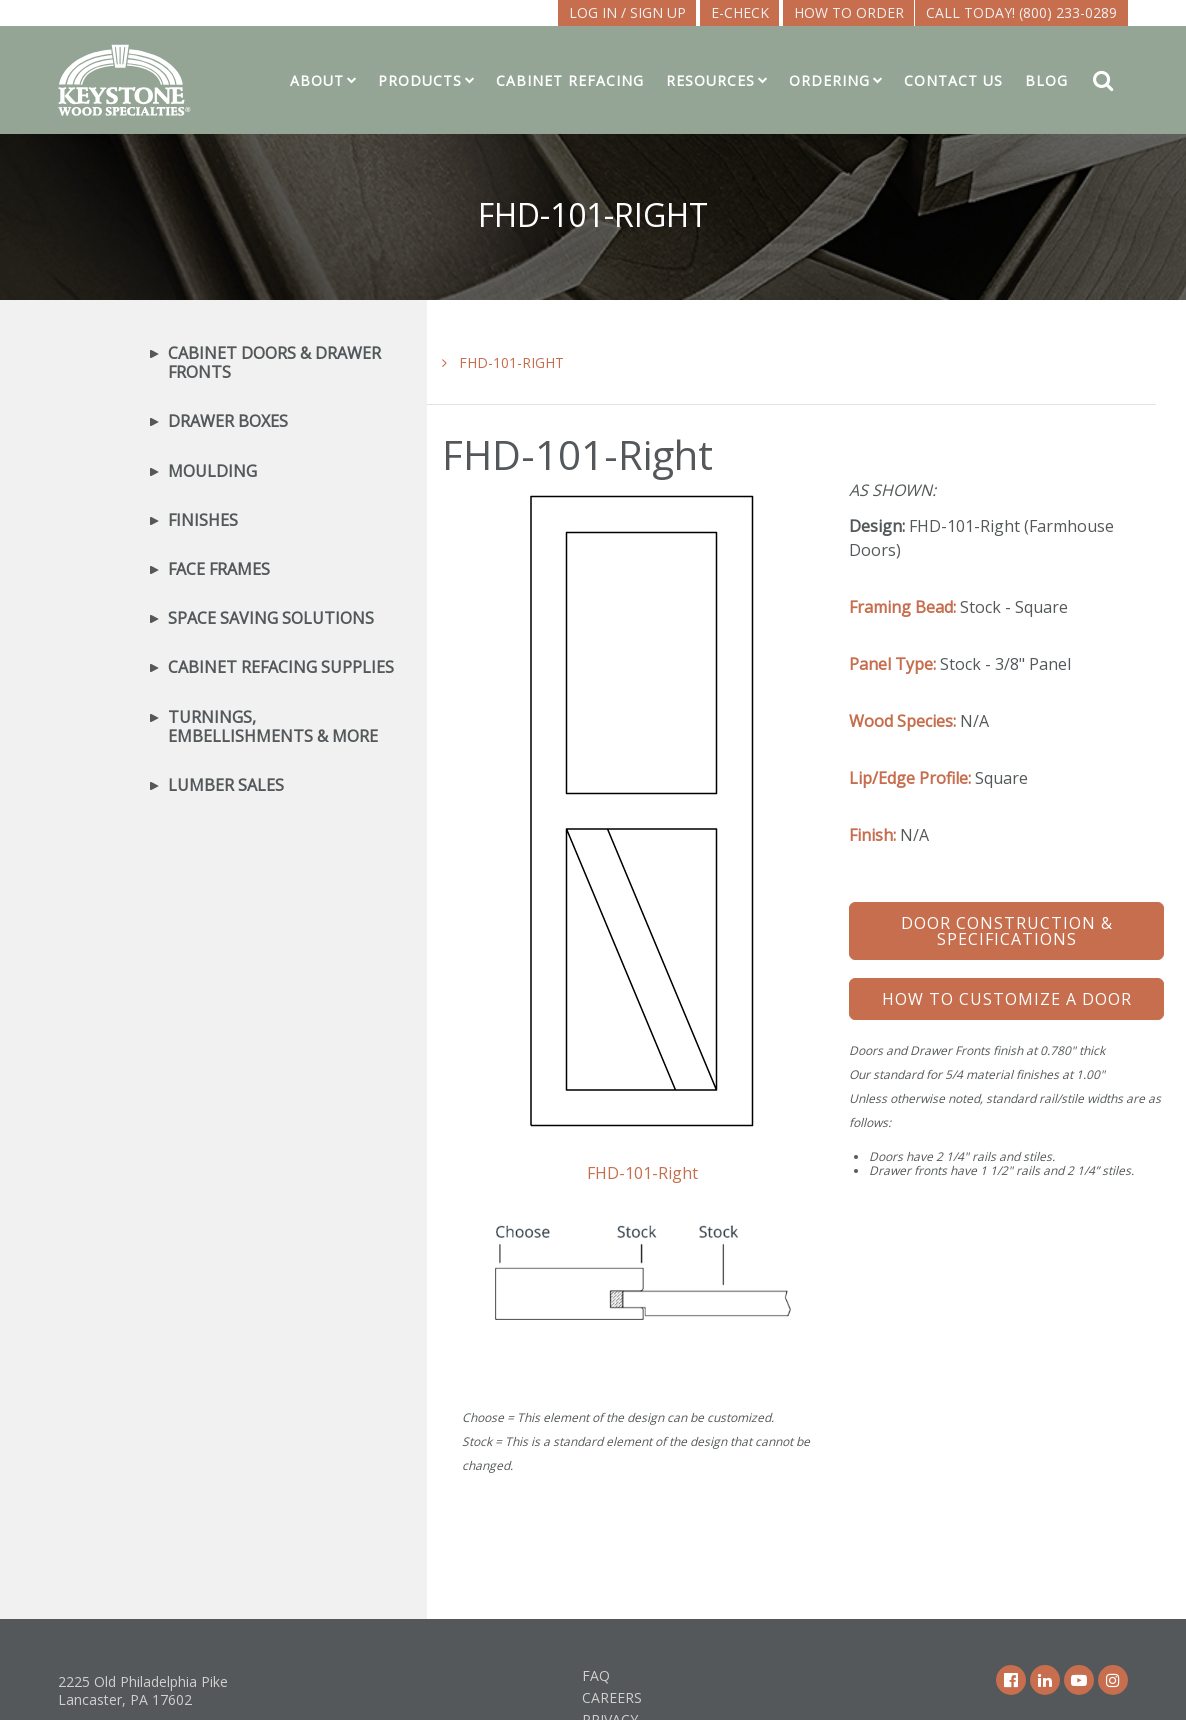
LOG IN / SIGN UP (627, 12)
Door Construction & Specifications (1007, 931)
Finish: (872, 835)
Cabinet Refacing (570, 80)
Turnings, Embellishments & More (273, 727)
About (317, 80)
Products (420, 80)
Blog (1046, 80)
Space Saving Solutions (271, 618)
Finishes (203, 520)
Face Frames (219, 569)
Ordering (829, 80)
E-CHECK (740, 12)
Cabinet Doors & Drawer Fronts (274, 363)
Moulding (212, 471)
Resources (710, 80)
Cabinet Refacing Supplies (281, 667)
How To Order (849, 12)
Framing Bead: (902, 607)
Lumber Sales (226, 785)
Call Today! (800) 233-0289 (1021, 12)
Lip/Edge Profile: (910, 778)
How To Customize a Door (1007, 999)
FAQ (596, 1675)
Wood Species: (902, 721)
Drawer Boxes (228, 421)
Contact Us (953, 80)
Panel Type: (892, 664)
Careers (612, 1697)
